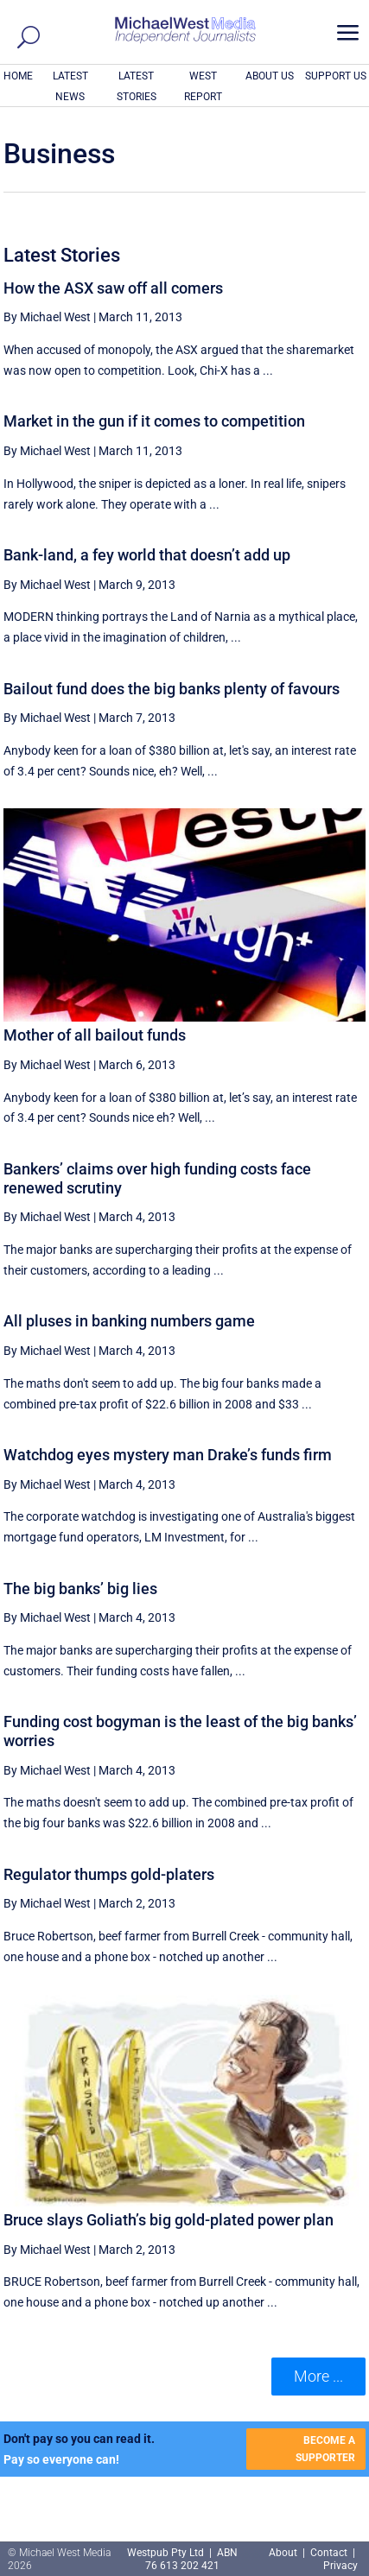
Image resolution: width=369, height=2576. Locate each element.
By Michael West (47, 317)
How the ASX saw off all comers (113, 288)
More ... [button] (318, 2376)
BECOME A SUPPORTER (325, 2449)
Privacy (340, 2566)
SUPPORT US (335, 76)
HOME (18, 76)
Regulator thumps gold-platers (108, 1874)
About (284, 2553)
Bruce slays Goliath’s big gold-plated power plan (168, 2220)
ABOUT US (269, 76)
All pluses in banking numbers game (129, 1321)
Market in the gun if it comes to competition (154, 421)
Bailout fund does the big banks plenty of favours (171, 689)
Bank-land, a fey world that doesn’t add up (146, 555)
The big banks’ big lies (80, 1588)
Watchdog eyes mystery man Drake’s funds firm (167, 1455)
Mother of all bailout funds (94, 1035)
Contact (328, 2553)
